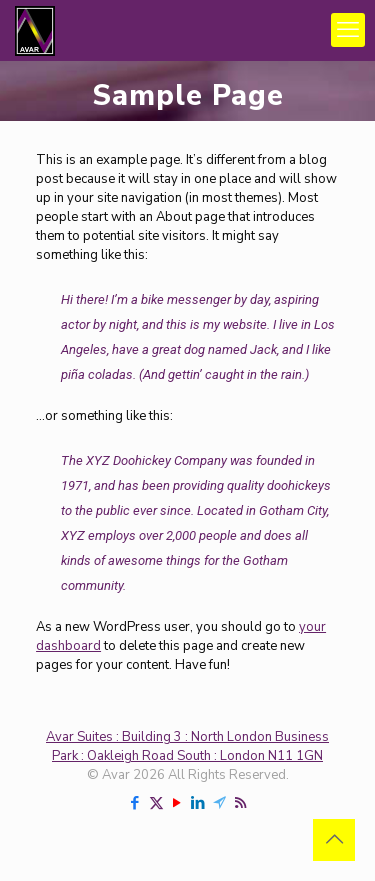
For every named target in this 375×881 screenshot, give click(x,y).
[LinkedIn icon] (198, 803)
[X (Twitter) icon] (156, 803)
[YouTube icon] (177, 803)
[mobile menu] (348, 30)
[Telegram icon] (219, 803)
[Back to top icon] (334, 840)
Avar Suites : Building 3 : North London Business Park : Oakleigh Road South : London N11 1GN (187, 746)
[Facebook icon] (135, 803)
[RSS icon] (240, 803)
